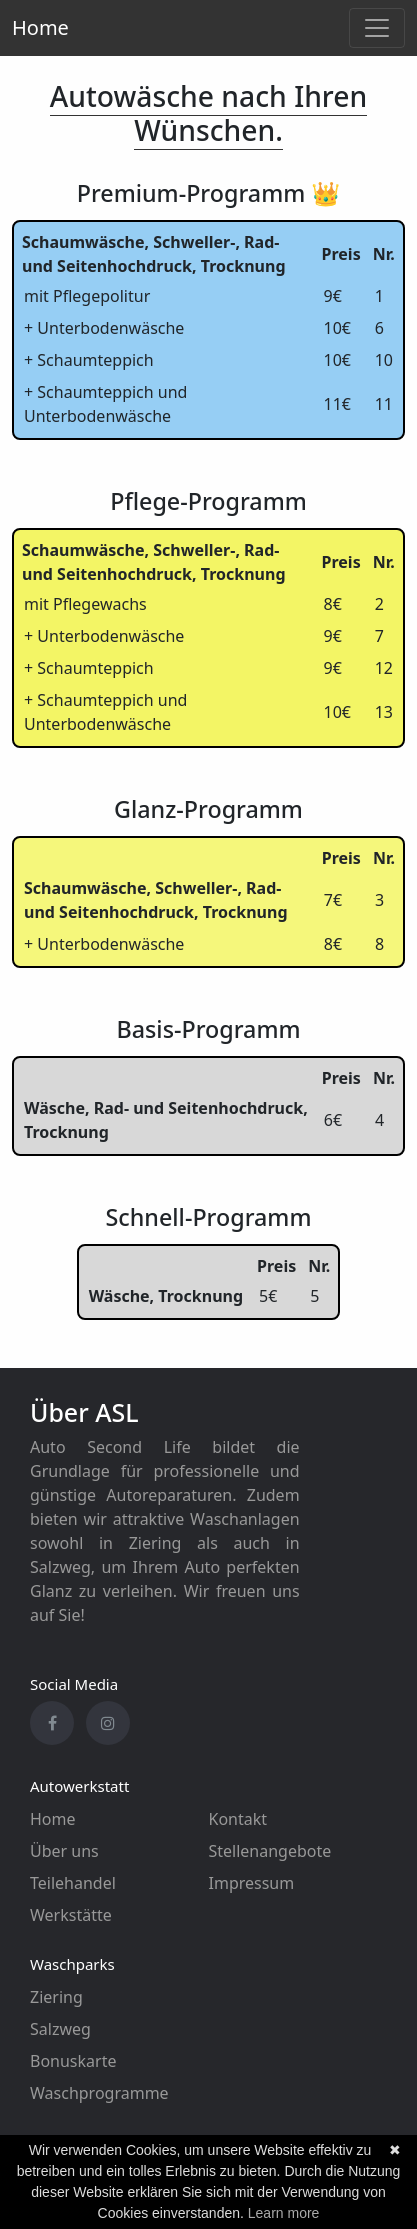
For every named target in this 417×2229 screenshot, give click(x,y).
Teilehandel (73, 1883)
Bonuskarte (73, 2061)
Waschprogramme (99, 2093)
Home (40, 27)
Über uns (64, 1851)
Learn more (284, 2213)
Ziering (56, 1997)
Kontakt (238, 1819)
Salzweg (60, 2029)
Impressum (252, 1883)
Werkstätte (71, 1915)
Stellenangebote (270, 1851)
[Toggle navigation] (377, 28)
